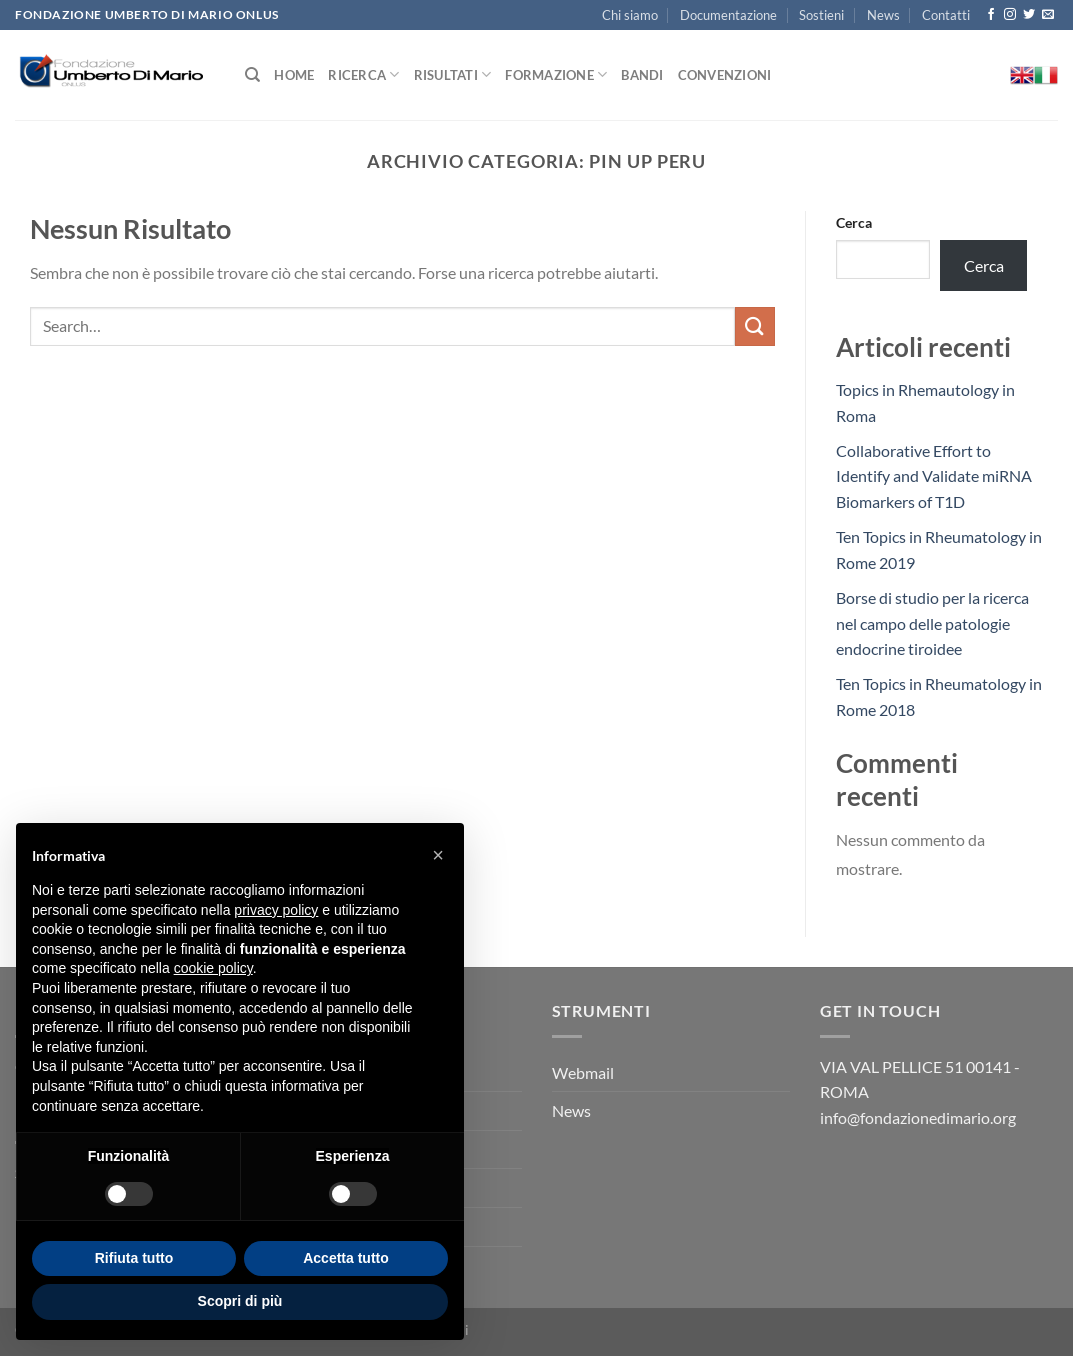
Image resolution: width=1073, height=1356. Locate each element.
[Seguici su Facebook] (991, 15)
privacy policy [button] (276, 910)
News (883, 15)
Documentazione (728, 15)
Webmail (583, 1072)
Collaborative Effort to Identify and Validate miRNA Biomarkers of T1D (934, 476)
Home (294, 75)
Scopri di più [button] (240, 1301)
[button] (438, 855)
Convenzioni (725, 75)
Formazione (556, 74)
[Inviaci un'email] (1048, 15)
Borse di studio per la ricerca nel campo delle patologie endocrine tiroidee (932, 623)
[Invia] (755, 326)
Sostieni (821, 15)
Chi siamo (630, 15)
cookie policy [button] (213, 968)
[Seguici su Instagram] (1010, 15)
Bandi (642, 75)
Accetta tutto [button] (346, 1258)
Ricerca (363, 74)
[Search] (252, 75)
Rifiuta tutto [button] (134, 1258)
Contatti (946, 15)
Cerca (854, 222)
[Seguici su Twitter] (1029, 15)
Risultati (453, 74)
